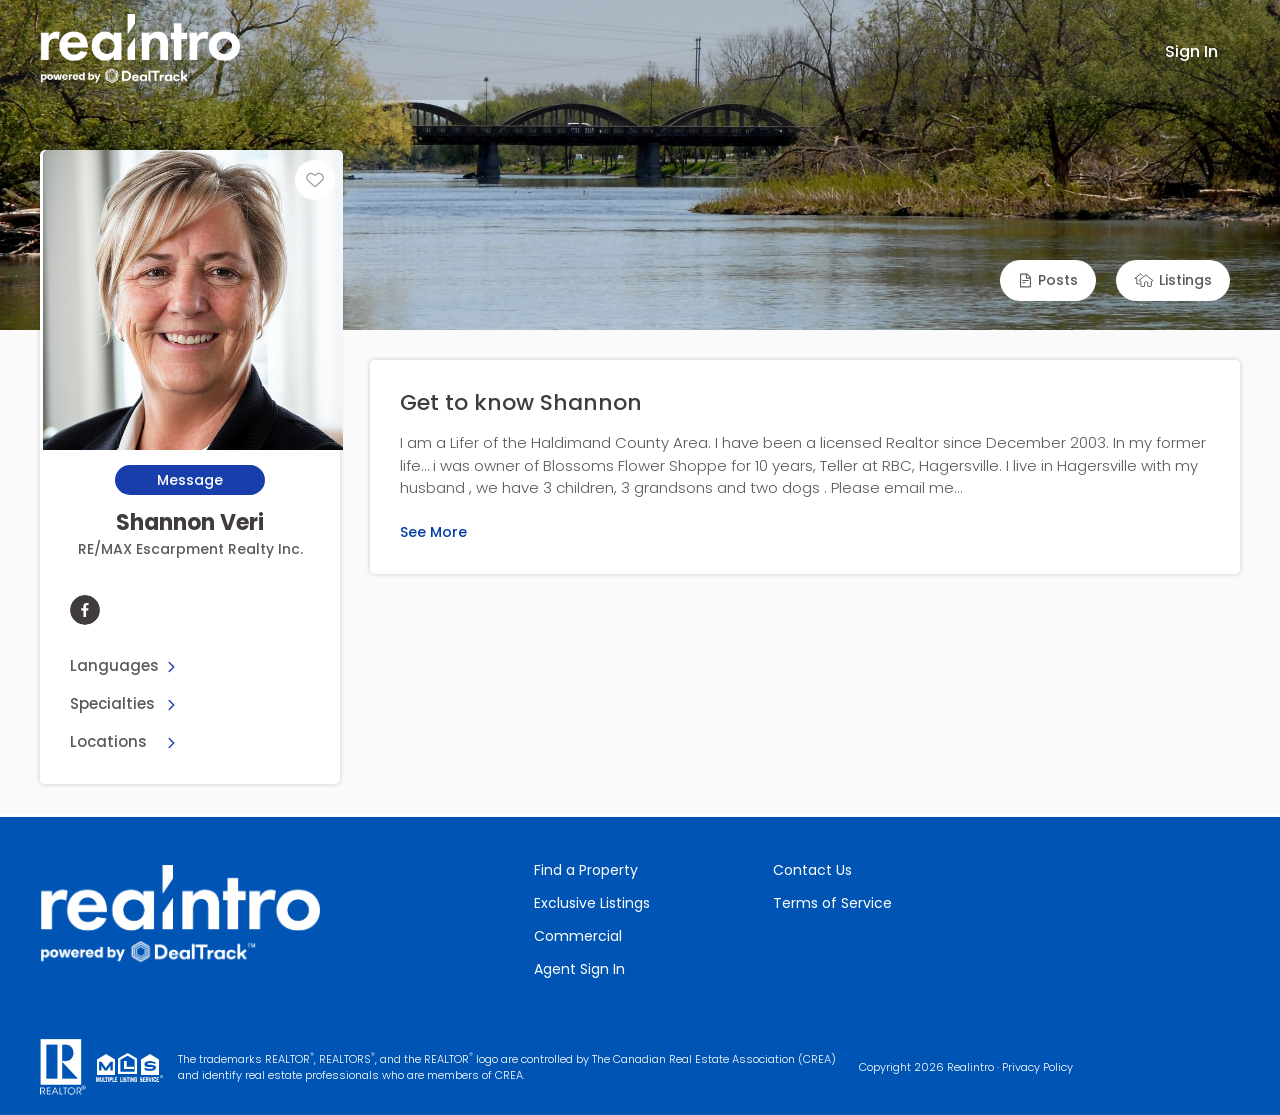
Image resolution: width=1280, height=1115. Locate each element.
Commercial (578, 936)
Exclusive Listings (592, 903)
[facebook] (85, 610)
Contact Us (812, 870)
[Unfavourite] (315, 180)
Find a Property (586, 870)
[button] (1048, 280)
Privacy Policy (1037, 1067)
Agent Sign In (579, 969)
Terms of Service (832, 903)
